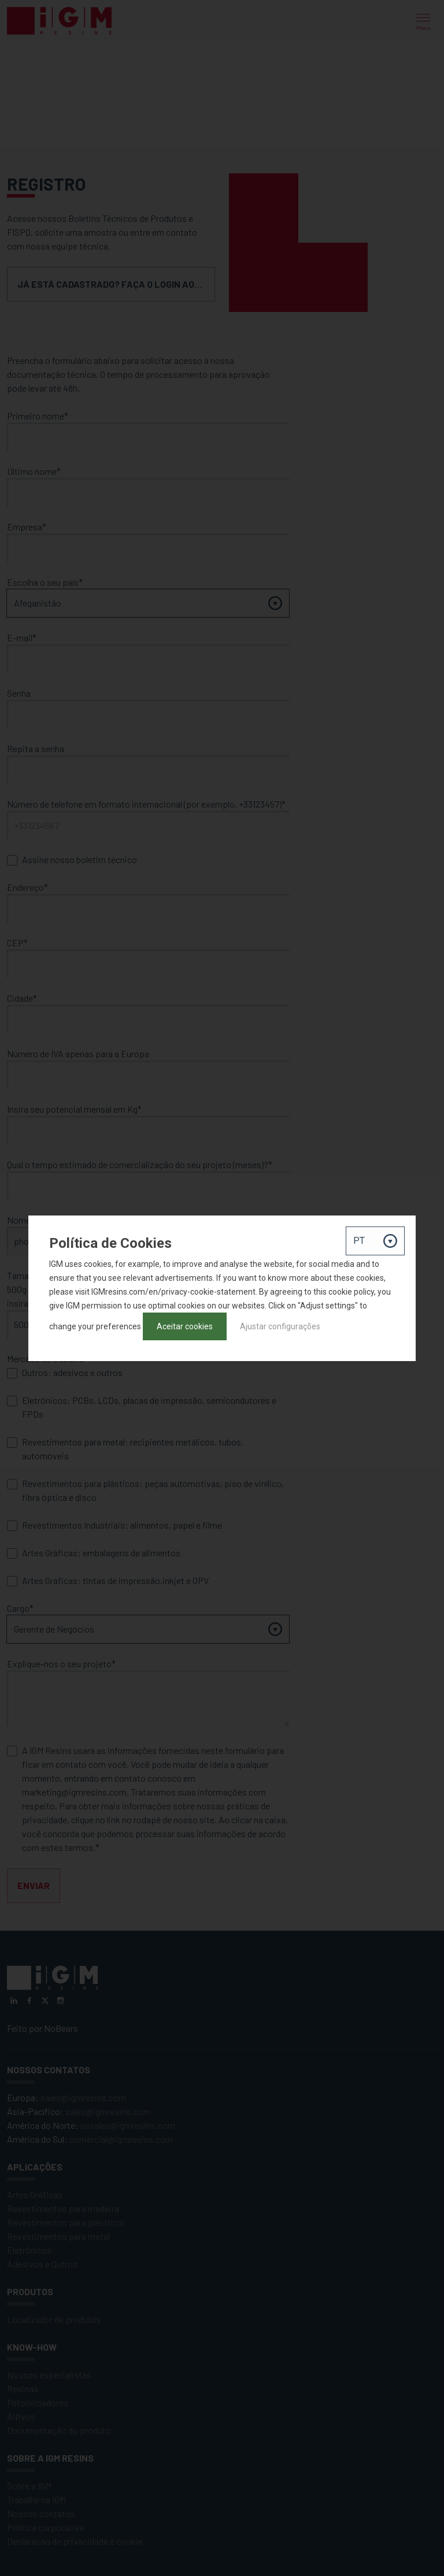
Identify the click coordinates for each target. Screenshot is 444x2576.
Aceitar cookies (185, 1326)
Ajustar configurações (280, 1326)
